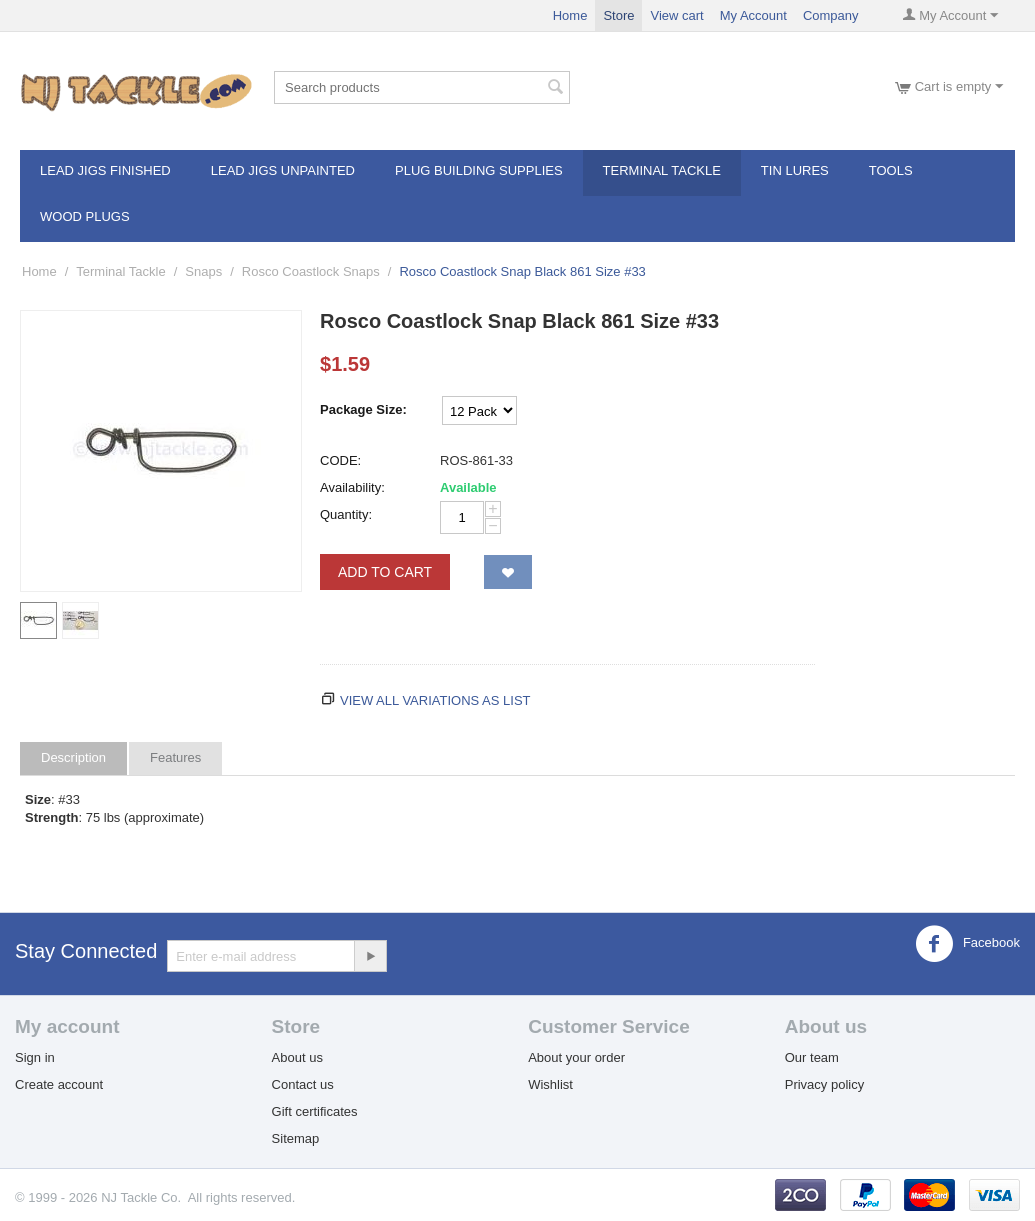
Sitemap (296, 1138)
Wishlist (550, 1084)
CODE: (340, 460)
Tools (891, 170)
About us (297, 1057)
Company (831, 15)
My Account (753, 15)
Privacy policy (824, 1084)
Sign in (35, 1057)
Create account (59, 1084)
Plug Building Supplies (479, 170)
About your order (576, 1057)
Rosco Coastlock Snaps (311, 271)
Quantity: (346, 514)
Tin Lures (795, 170)
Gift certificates (315, 1111)
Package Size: (363, 409)
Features (175, 757)
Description (73, 757)
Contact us (303, 1084)
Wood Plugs (85, 216)
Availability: (352, 487)
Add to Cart (385, 572)
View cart (676, 15)
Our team (812, 1057)
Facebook (967, 944)
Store (618, 15)
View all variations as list (435, 700)
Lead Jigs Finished (105, 170)
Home (570, 15)
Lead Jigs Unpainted (283, 170)
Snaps (203, 271)
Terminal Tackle (662, 170)
